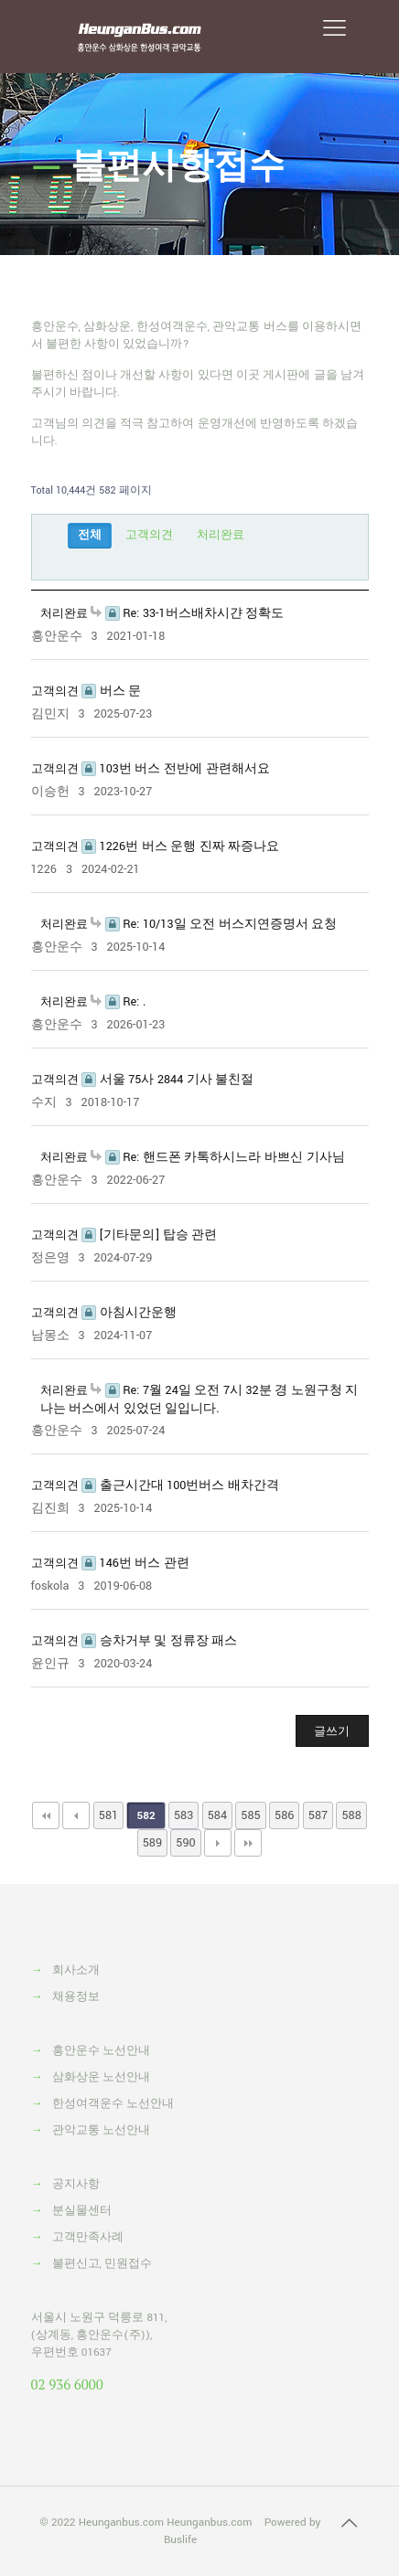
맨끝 (248, 1843)
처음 (45, 1815)
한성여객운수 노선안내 (113, 2104)
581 (108, 1815)
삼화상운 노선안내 (101, 2077)
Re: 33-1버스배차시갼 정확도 (187, 613)
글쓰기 (332, 1732)
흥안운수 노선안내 (101, 2051)
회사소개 (76, 1970)
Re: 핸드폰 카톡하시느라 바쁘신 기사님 (218, 1157)
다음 (218, 1843)
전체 (90, 535)
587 (318, 1815)
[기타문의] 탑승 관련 (149, 1235)
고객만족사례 (88, 2237)
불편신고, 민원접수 (102, 2264)
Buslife (180, 2540)
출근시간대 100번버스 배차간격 (180, 1485)
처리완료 (220, 535)
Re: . (118, 1002)
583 (183, 1815)
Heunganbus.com (121, 2522)
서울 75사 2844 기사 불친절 (167, 1079)
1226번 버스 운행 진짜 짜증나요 (180, 846)
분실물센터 (82, 2211)
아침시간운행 (129, 1312)
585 (250, 1815)
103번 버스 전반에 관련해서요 (175, 769)
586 (284, 1815)
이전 (76, 1815)
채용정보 (76, 1997)
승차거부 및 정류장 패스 (159, 1641)
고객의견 (149, 535)
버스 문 (111, 691)
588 (351, 1815)
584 (217, 1815)
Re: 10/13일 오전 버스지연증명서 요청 (214, 924)
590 (185, 1843)
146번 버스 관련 (135, 1563)
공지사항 (76, 2184)
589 (152, 1843)
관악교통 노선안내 (101, 2130)
